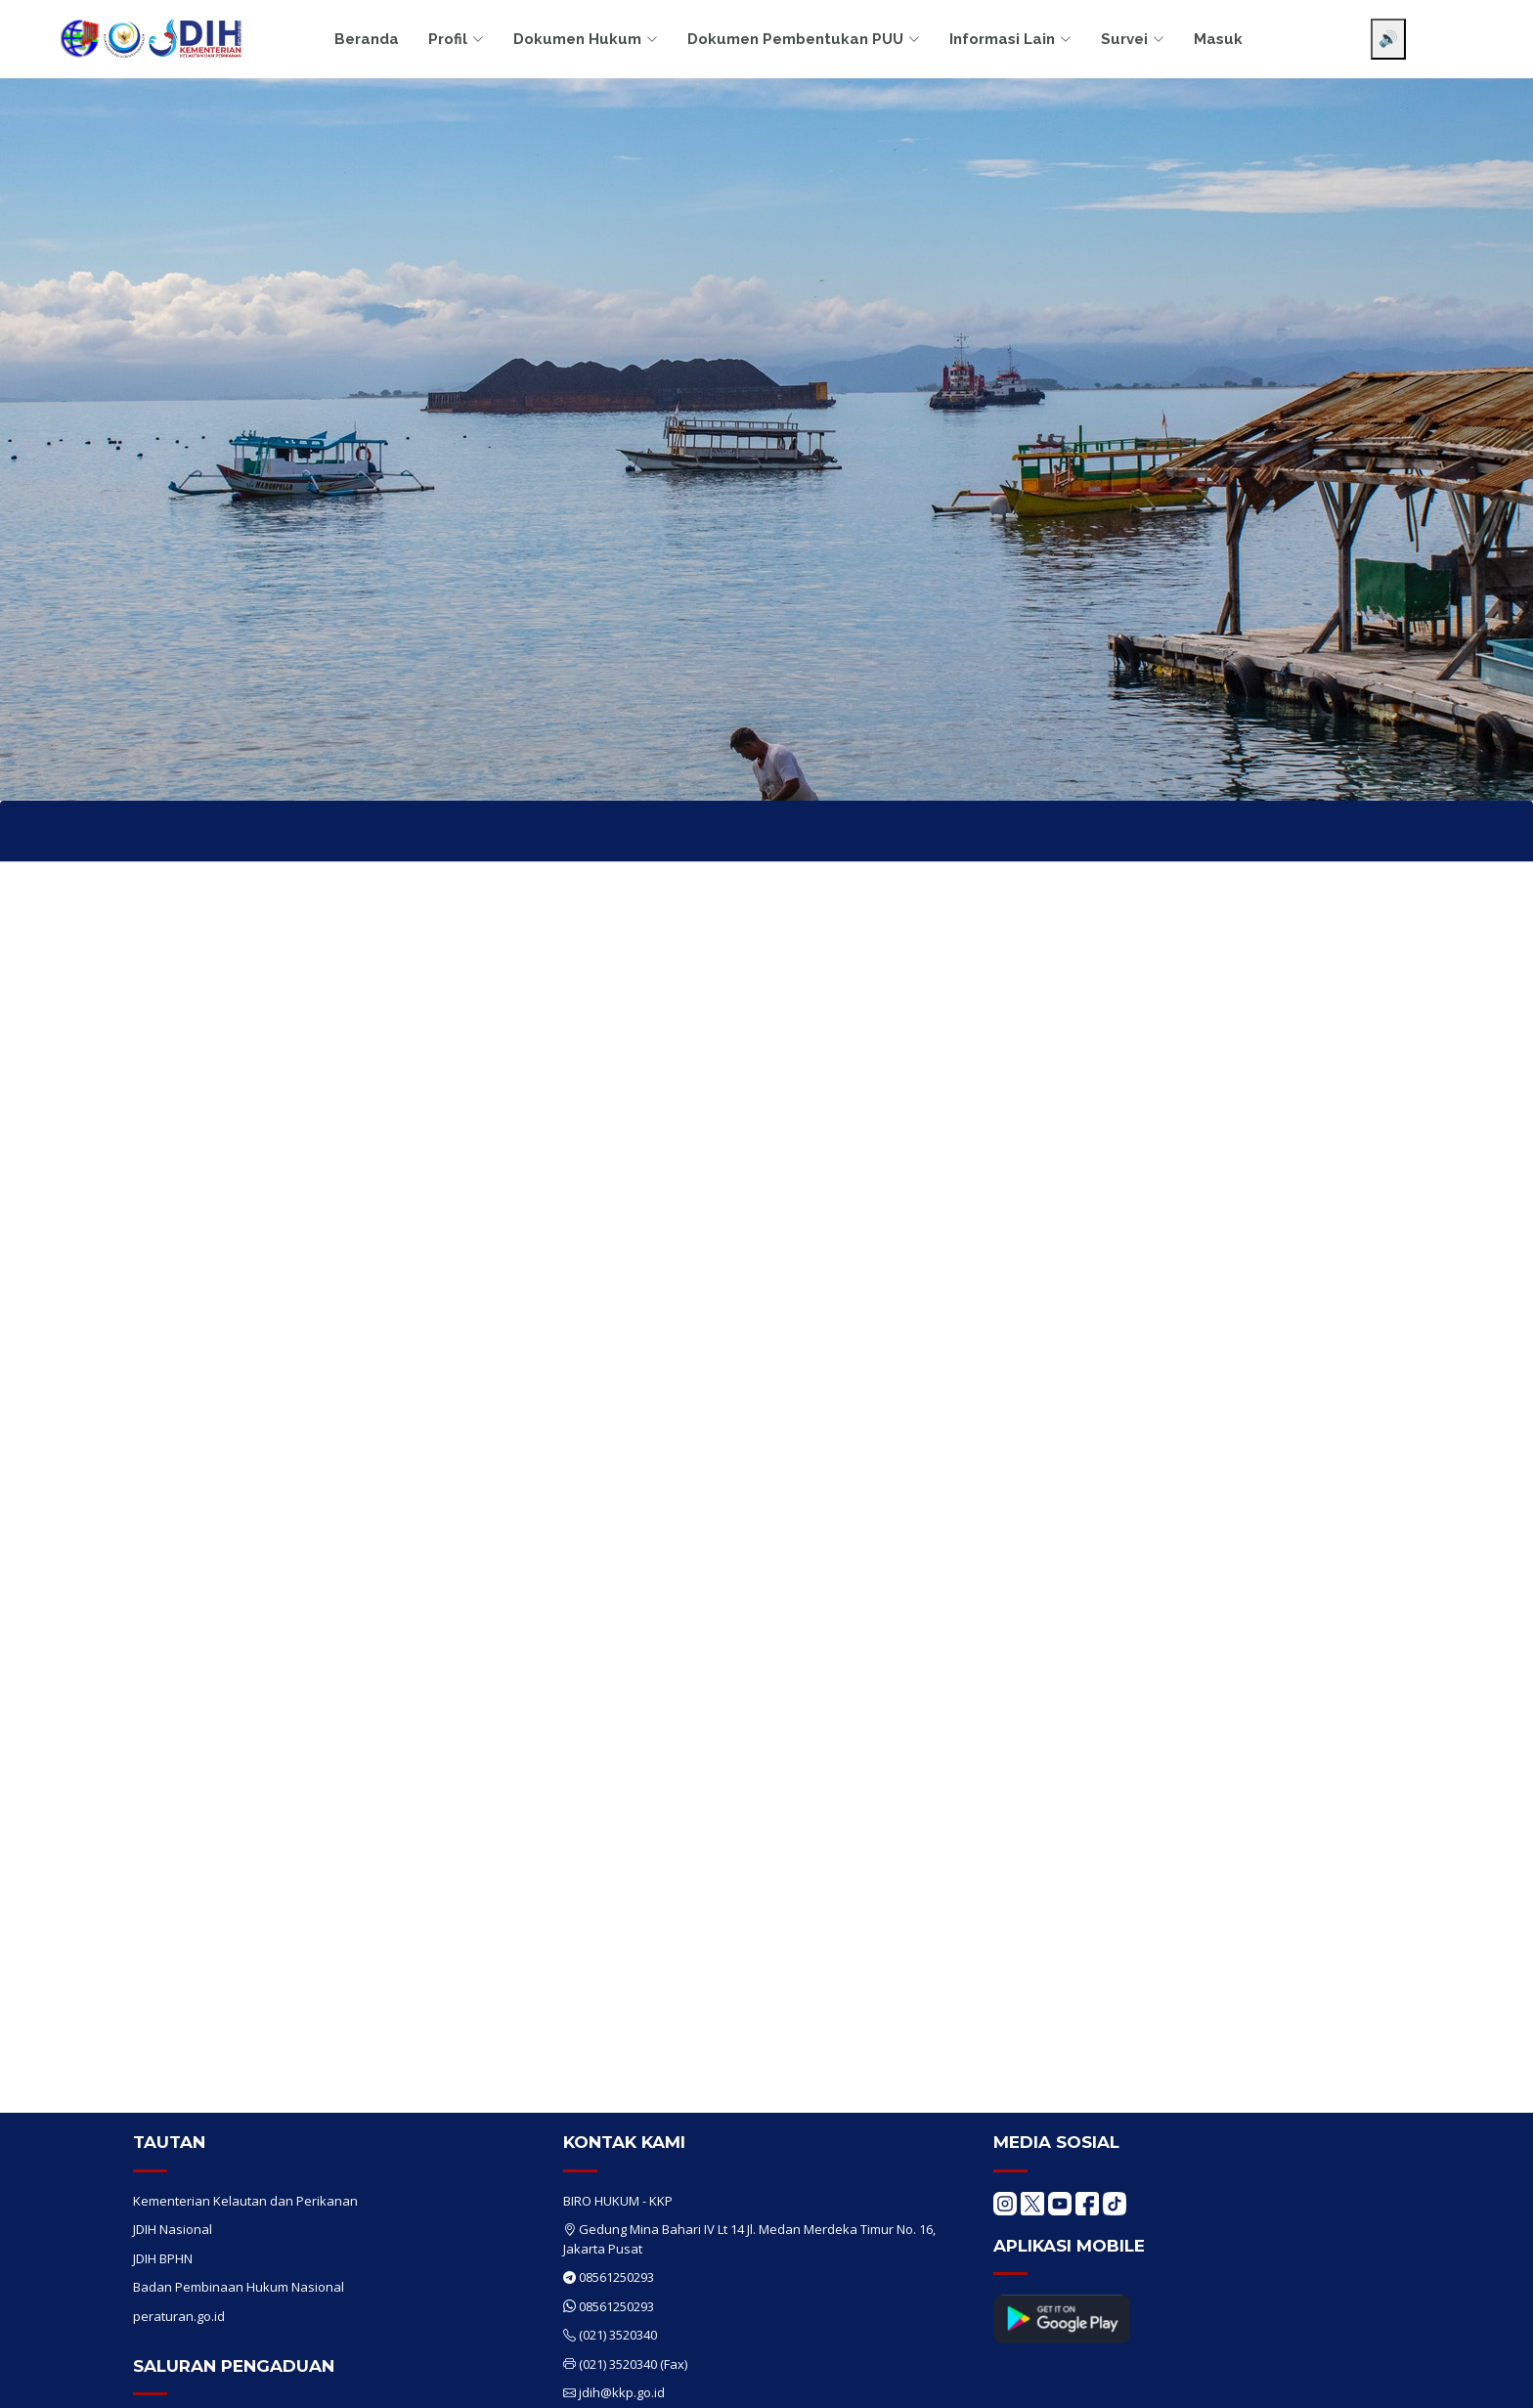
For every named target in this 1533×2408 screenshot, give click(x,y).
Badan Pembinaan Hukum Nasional (238, 2287)
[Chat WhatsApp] (1489, 2376)
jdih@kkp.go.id (622, 2392)
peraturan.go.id (179, 2316)
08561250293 (616, 2277)
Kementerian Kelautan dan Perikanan (245, 2201)
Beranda (366, 39)
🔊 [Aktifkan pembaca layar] (1388, 38)
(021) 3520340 (618, 2334)
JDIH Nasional (172, 2229)
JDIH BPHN (163, 2258)
